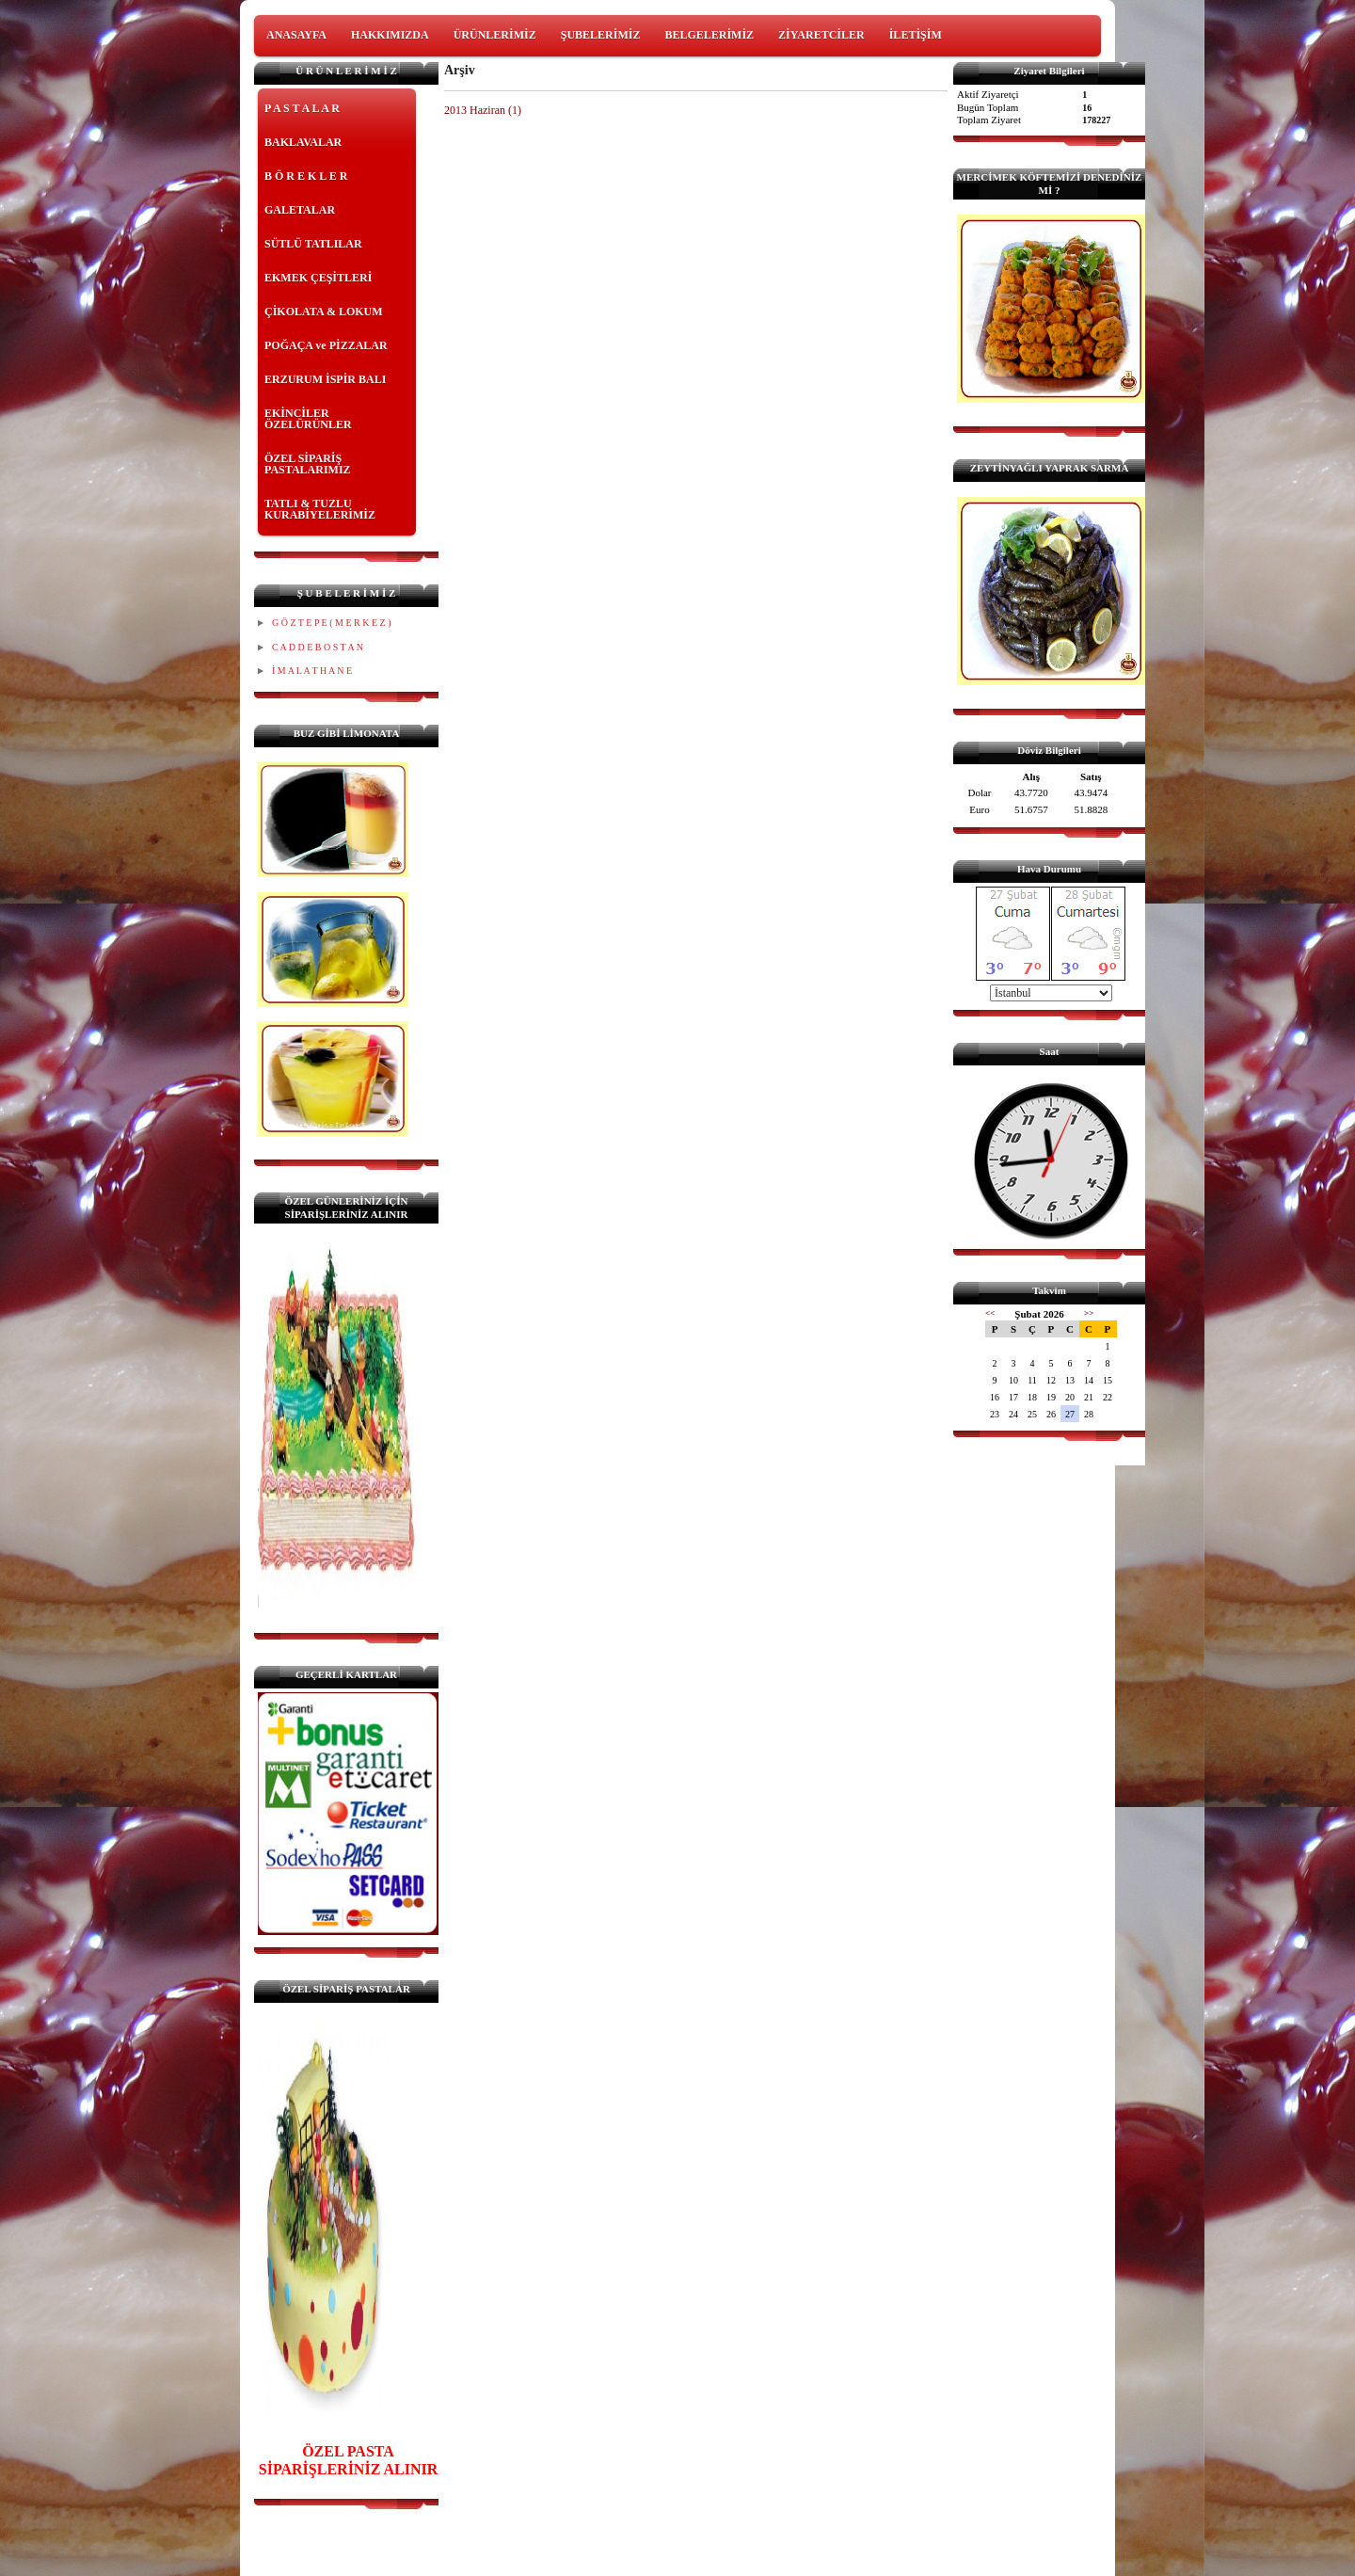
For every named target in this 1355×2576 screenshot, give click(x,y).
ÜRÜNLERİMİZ (495, 34)
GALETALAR (299, 209)
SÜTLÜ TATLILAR (313, 243)
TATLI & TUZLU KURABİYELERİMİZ (319, 509)
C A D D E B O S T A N (317, 647)
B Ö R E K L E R (305, 176)
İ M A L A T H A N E (312, 670)
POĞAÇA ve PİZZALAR (326, 345)
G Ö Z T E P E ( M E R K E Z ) (331, 622)
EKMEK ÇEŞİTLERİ (318, 277)
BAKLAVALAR (303, 142)
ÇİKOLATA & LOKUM (323, 311)
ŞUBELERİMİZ (601, 34)
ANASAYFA (296, 34)
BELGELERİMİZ (709, 34)
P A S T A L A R (302, 108)
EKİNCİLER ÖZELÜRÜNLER (308, 419)
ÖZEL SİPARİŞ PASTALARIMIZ (307, 464)
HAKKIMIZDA (390, 34)
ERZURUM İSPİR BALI (325, 379)
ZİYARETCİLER (821, 34)
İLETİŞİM (915, 34)
